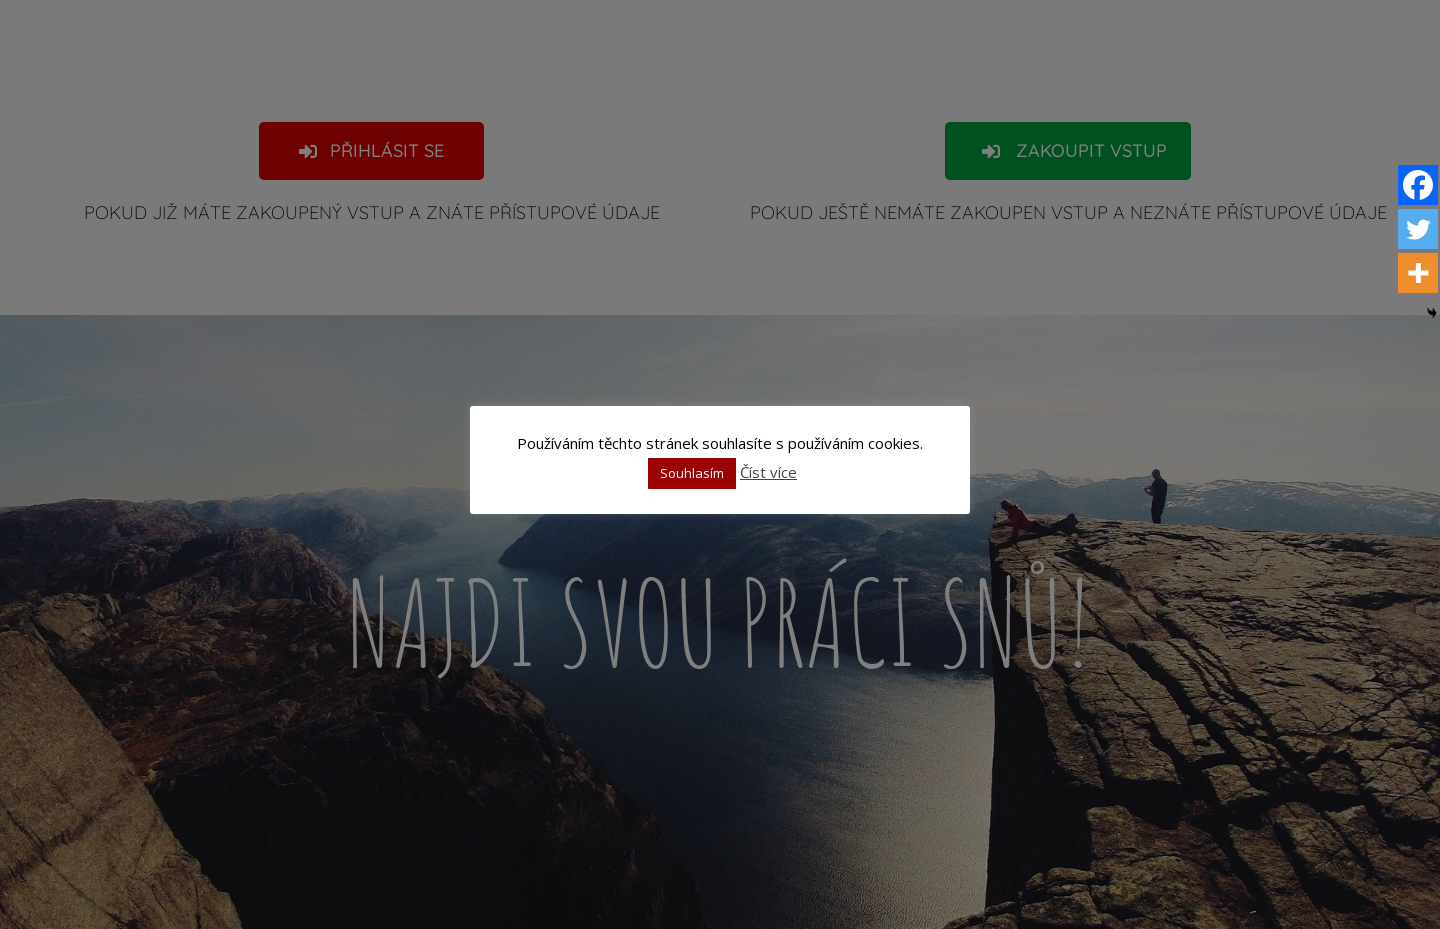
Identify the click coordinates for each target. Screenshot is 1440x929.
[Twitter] (1418, 229)
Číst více (768, 472)
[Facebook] (1418, 185)
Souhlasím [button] (692, 473)
